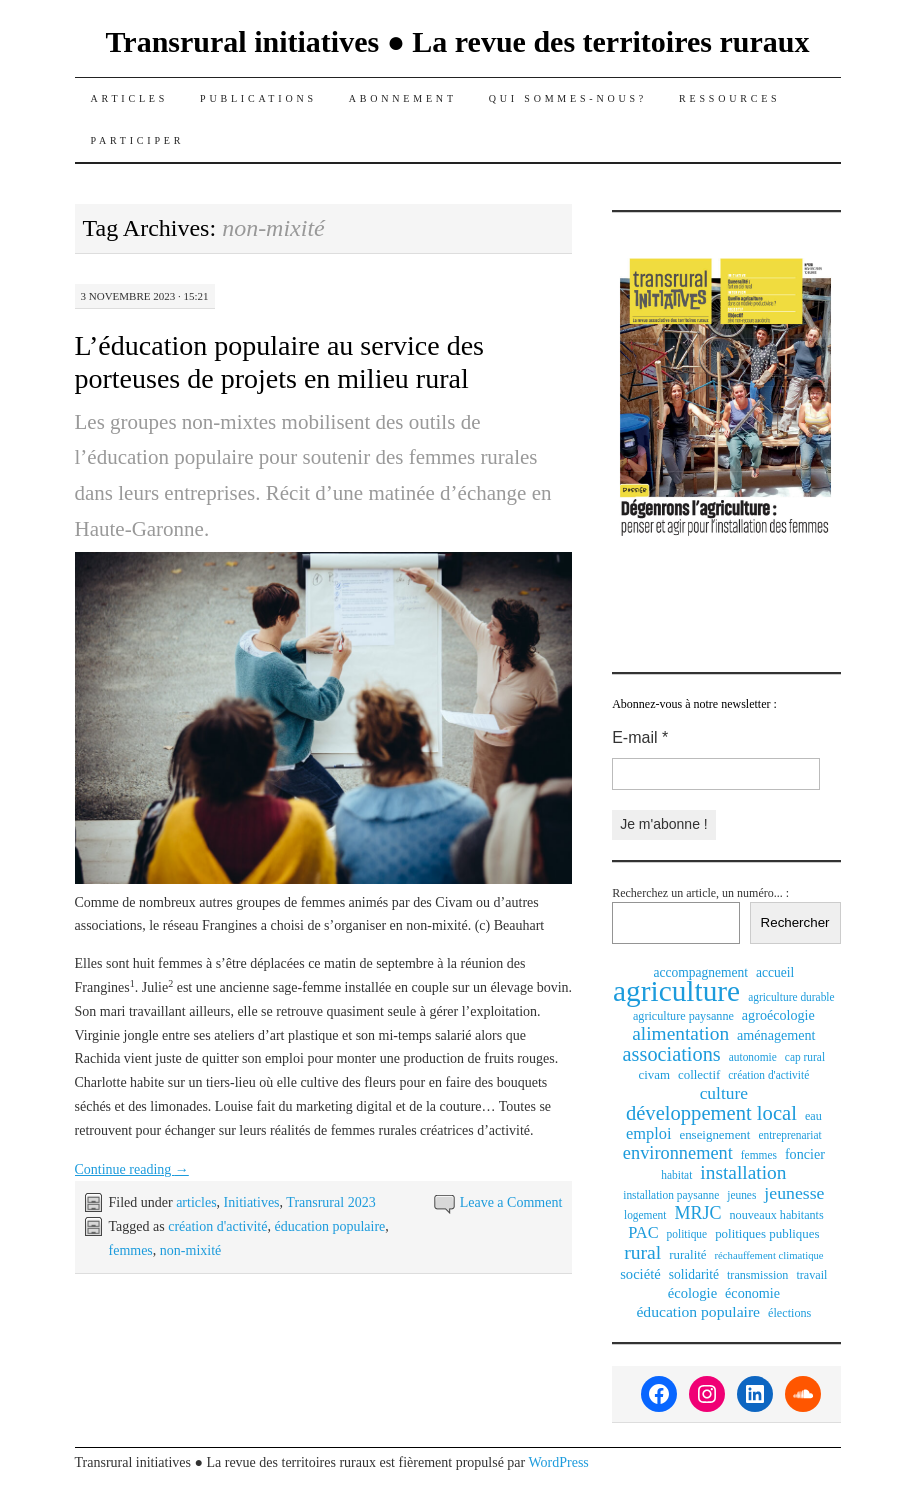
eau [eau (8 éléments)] (813, 1116)
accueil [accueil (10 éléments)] (775, 972)
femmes (131, 1250)
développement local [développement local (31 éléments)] (711, 1113)
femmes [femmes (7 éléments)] (759, 1155)
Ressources (729, 98)
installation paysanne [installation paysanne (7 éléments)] (671, 1195)
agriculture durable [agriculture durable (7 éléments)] (791, 997)
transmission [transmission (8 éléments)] (757, 1275)
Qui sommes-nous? (568, 98)
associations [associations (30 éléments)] (672, 1054)
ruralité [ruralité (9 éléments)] (687, 1254)
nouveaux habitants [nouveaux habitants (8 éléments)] (777, 1215)
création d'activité (217, 1226)
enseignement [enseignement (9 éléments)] (714, 1134)
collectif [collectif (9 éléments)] (699, 1074)
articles (130, 98)
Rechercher (795, 922)
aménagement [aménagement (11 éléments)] (776, 1035)
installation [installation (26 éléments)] (743, 1173)
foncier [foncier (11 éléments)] (805, 1154)
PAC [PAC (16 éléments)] (643, 1233)
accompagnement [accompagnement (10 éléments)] (700, 972)
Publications (258, 98)
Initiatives (252, 1202)
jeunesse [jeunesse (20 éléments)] (794, 1193)
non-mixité (190, 1250)
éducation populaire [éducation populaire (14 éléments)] (698, 1311)
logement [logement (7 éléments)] (645, 1215)
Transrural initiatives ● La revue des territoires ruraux (458, 41)
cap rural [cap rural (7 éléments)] (805, 1057)
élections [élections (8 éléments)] (789, 1313)
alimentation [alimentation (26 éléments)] (680, 1034)
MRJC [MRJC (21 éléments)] (697, 1213)
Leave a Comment (511, 1202)
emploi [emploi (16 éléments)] (648, 1134)
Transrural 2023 (330, 1202)
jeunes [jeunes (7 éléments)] (741, 1195)
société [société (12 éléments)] (640, 1274)
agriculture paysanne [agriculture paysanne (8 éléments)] (683, 1016)
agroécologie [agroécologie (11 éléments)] (778, 1015)
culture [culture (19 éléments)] (724, 1093)
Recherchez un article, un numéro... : (700, 893)
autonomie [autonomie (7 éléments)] (753, 1057)
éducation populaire (329, 1226)
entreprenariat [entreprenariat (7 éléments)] (789, 1135)
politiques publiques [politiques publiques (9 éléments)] (767, 1233)
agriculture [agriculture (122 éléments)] (676, 991)
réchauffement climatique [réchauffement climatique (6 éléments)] (769, 1255)
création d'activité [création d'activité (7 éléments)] (768, 1075)
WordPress (558, 1462)
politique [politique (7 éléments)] (687, 1234)
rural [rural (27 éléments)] (642, 1252)
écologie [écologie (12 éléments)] (692, 1293)
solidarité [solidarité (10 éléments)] (694, 1274)
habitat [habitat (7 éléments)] (676, 1175)
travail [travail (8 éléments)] (811, 1275)
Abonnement (403, 98)
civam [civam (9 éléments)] (654, 1074)
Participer (138, 140)
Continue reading (132, 1169)
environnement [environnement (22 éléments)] (678, 1153)
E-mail (640, 737)
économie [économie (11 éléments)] (752, 1293)
